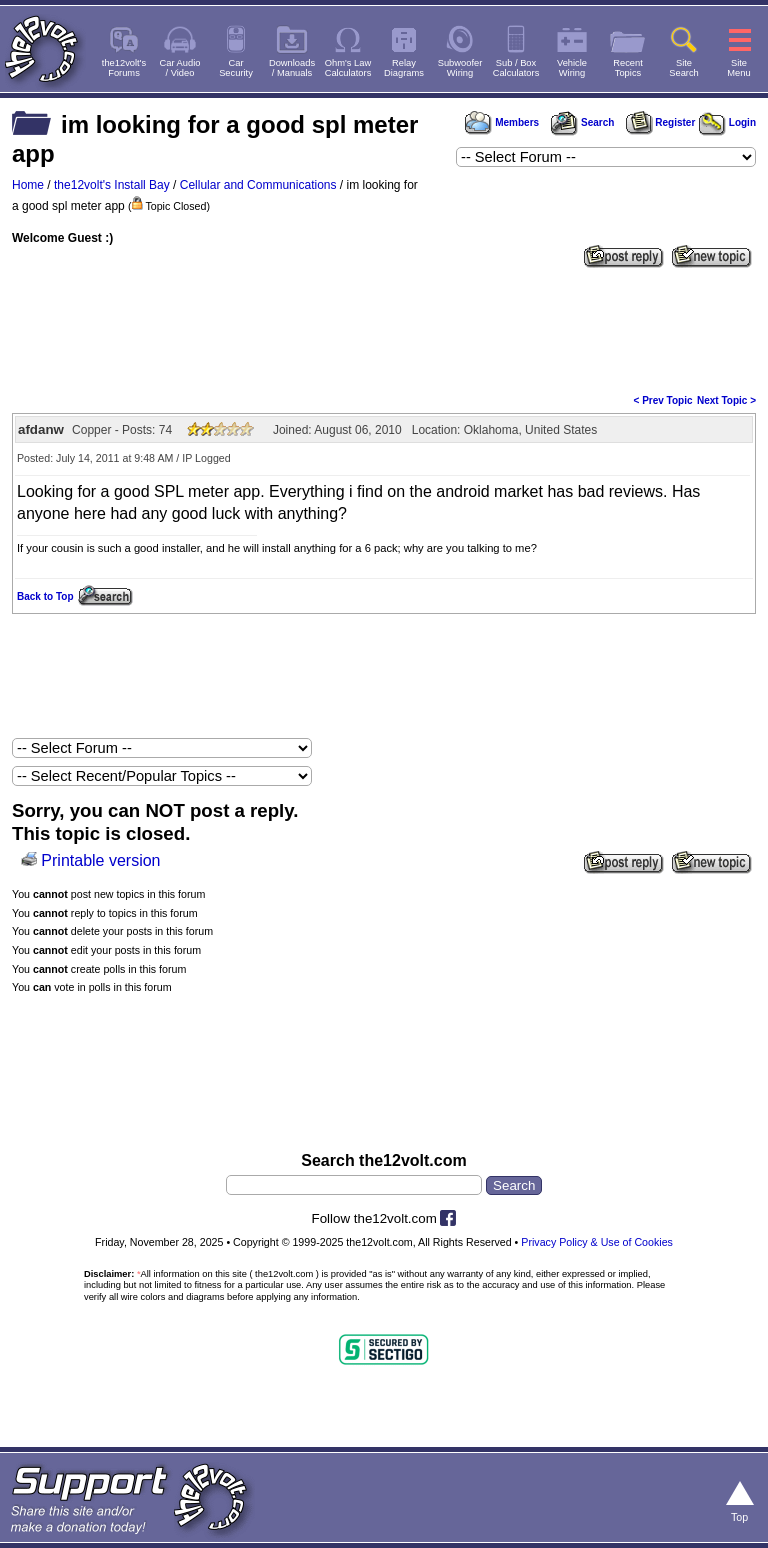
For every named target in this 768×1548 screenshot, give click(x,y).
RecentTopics (628, 68)
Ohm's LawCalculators (348, 68)
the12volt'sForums (124, 68)
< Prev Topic (663, 400)
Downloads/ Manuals (292, 68)
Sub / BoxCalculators (516, 68)
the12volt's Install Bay (112, 185)
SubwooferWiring (460, 68)
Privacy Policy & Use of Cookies (597, 1242)
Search (582, 122)
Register (661, 122)
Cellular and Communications (258, 185)
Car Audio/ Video (180, 68)
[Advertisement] (384, 329)
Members (502, 122)
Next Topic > (726, 400)
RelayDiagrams (404, 68)
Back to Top (45, 596)
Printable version (100, 860)
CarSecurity (236, 68)
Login (727, 122)
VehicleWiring (572, 68)
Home (28, 185)
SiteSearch (684, 68)
